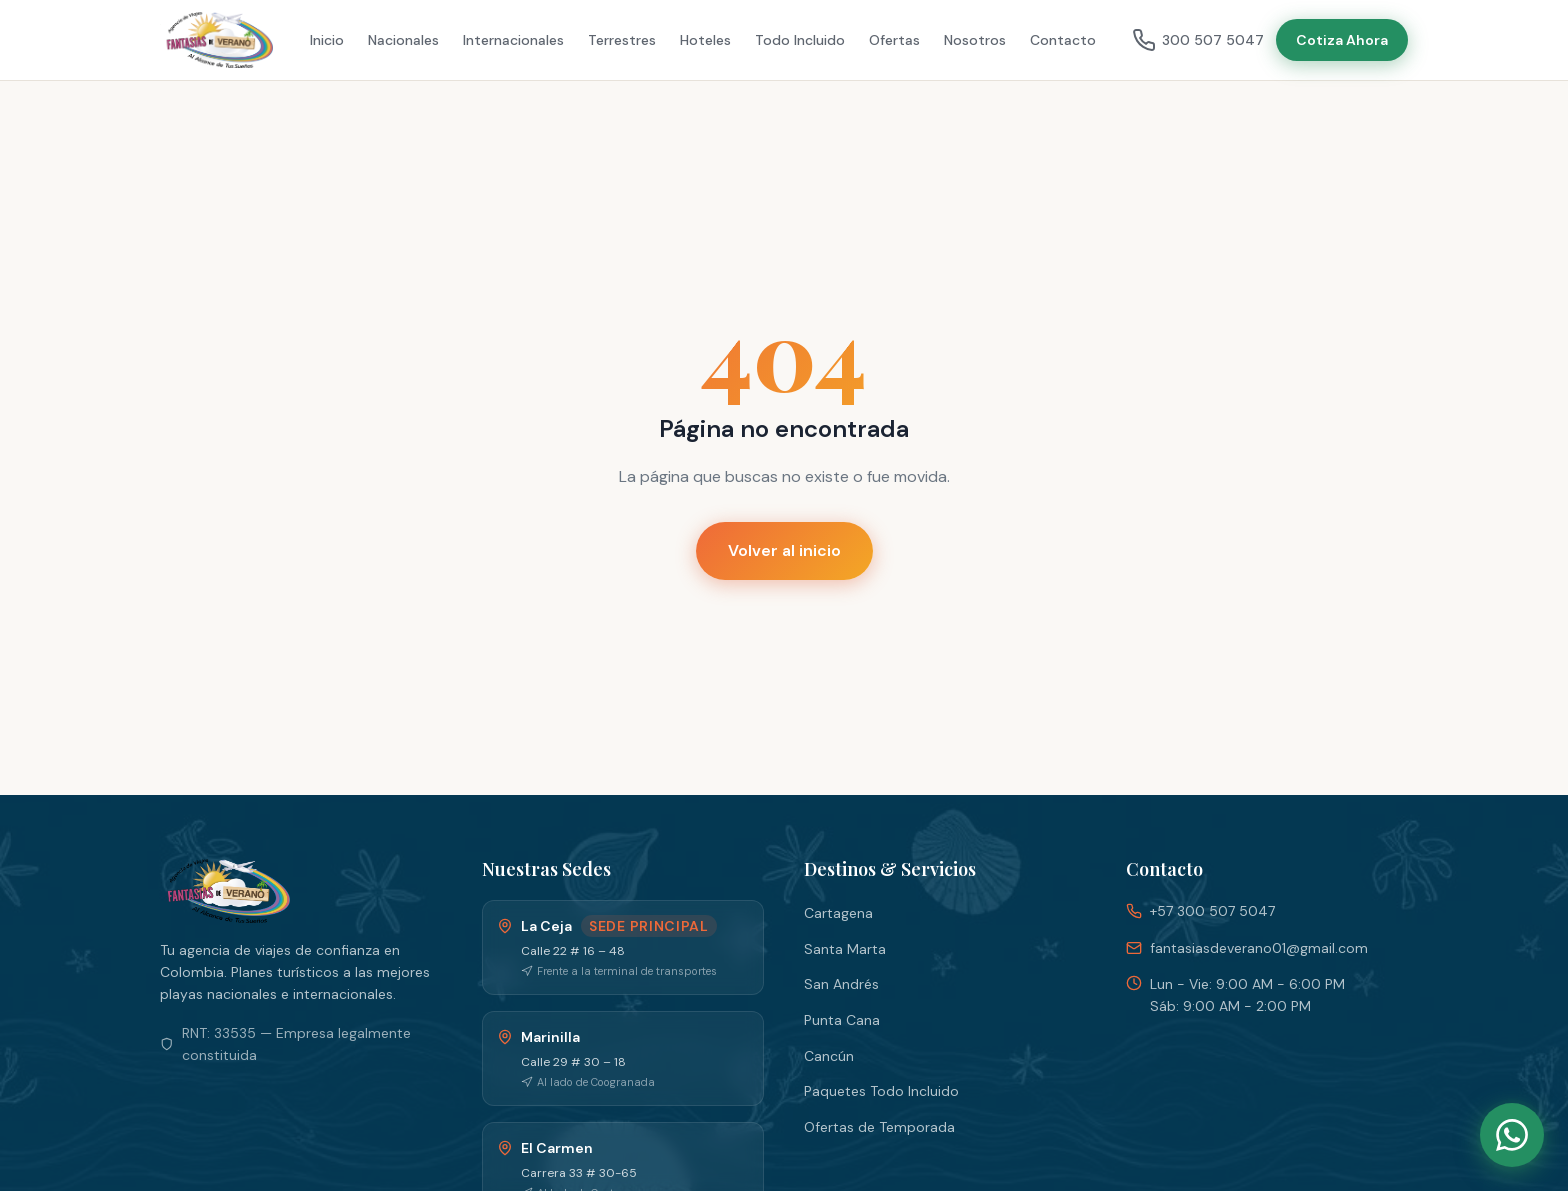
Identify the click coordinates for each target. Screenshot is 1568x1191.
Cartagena (838, 913)
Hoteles (705, 40)
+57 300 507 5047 (1212, 911)
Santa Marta (845, 949)
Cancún (829, 1056)
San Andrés (841, 984)
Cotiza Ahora (1342, 40)
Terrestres (622, 40)
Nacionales (403, 40)
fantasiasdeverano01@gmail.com (1259, 948)
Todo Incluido (800, 40)
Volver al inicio (784, 550)
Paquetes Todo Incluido (881, 1091)
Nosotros (975, 40)
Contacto (1063, 40)
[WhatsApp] (1512, 1135)
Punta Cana (842, 1020)
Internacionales (513, 40)
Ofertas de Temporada (879, 1127)
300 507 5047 (1198, 40)
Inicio (327, 40)
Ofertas (894, 40)
